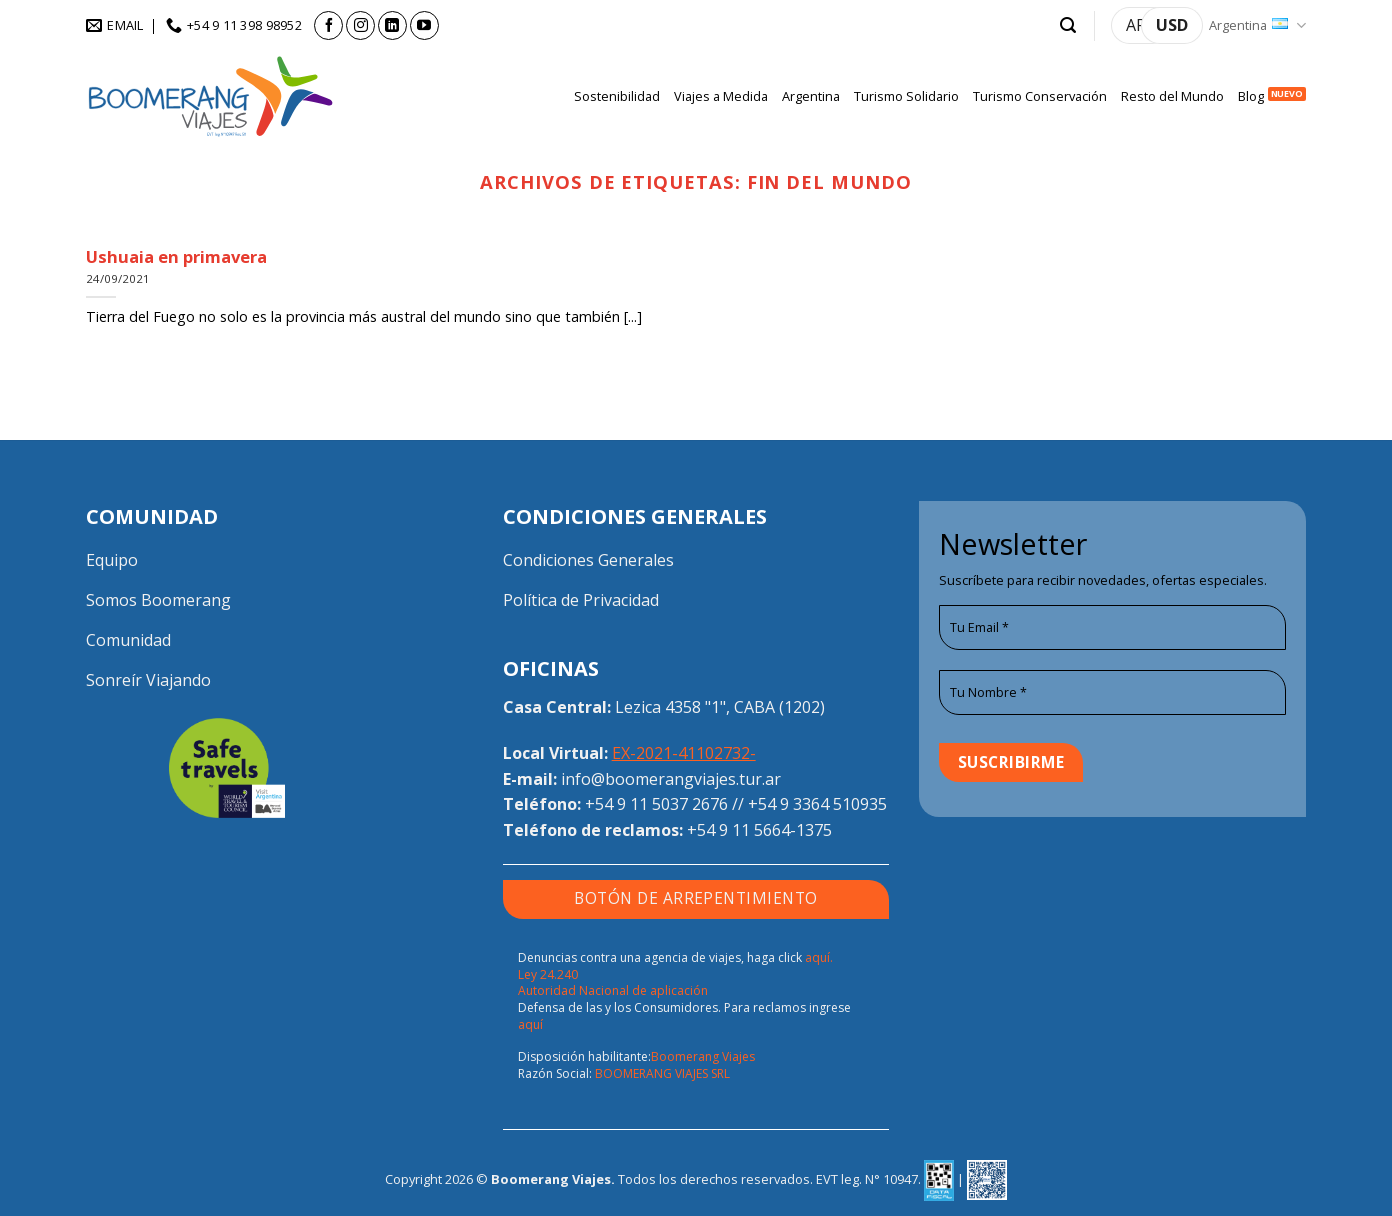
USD (1172, 25)
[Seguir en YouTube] (424, 25)
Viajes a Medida (721, 96)
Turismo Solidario (906, 96)
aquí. (819, 957)
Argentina (1257, 25)
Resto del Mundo (1172, 96)
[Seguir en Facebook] (328, 25)
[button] (1068, 25)
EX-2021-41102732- (684, 753)
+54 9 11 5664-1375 (759, 830)
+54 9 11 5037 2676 (656, 804)
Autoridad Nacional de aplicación (613, 990)
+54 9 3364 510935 (817, 804)
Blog (1251, 96)
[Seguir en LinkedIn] (392, 25)
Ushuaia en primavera (176, 257)
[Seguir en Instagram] (360, 25)
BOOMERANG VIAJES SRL (662, 1073)
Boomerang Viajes (703, 1056)
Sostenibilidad (617, 96)
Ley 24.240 (548, 974)
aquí (530, 1024)
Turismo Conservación (1040, 96)
